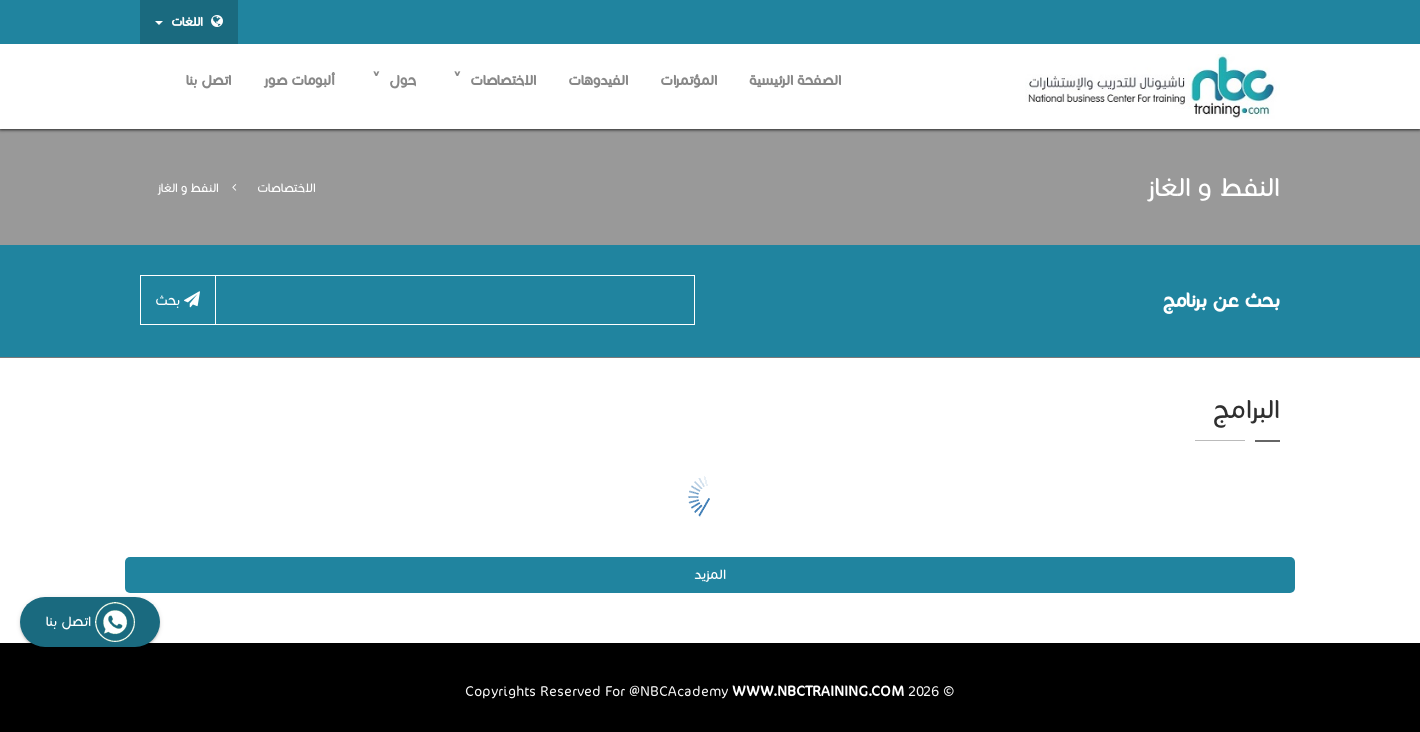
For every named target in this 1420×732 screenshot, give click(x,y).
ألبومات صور (299, 80)
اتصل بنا (208, 80)
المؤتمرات (688, 80)
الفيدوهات (598, 80)
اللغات (189, 21)
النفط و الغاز (188, 188)
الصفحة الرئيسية (795, 80)
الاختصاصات (494, 80)
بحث (177, 300)
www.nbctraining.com (818, 692)
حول (394, 80)
